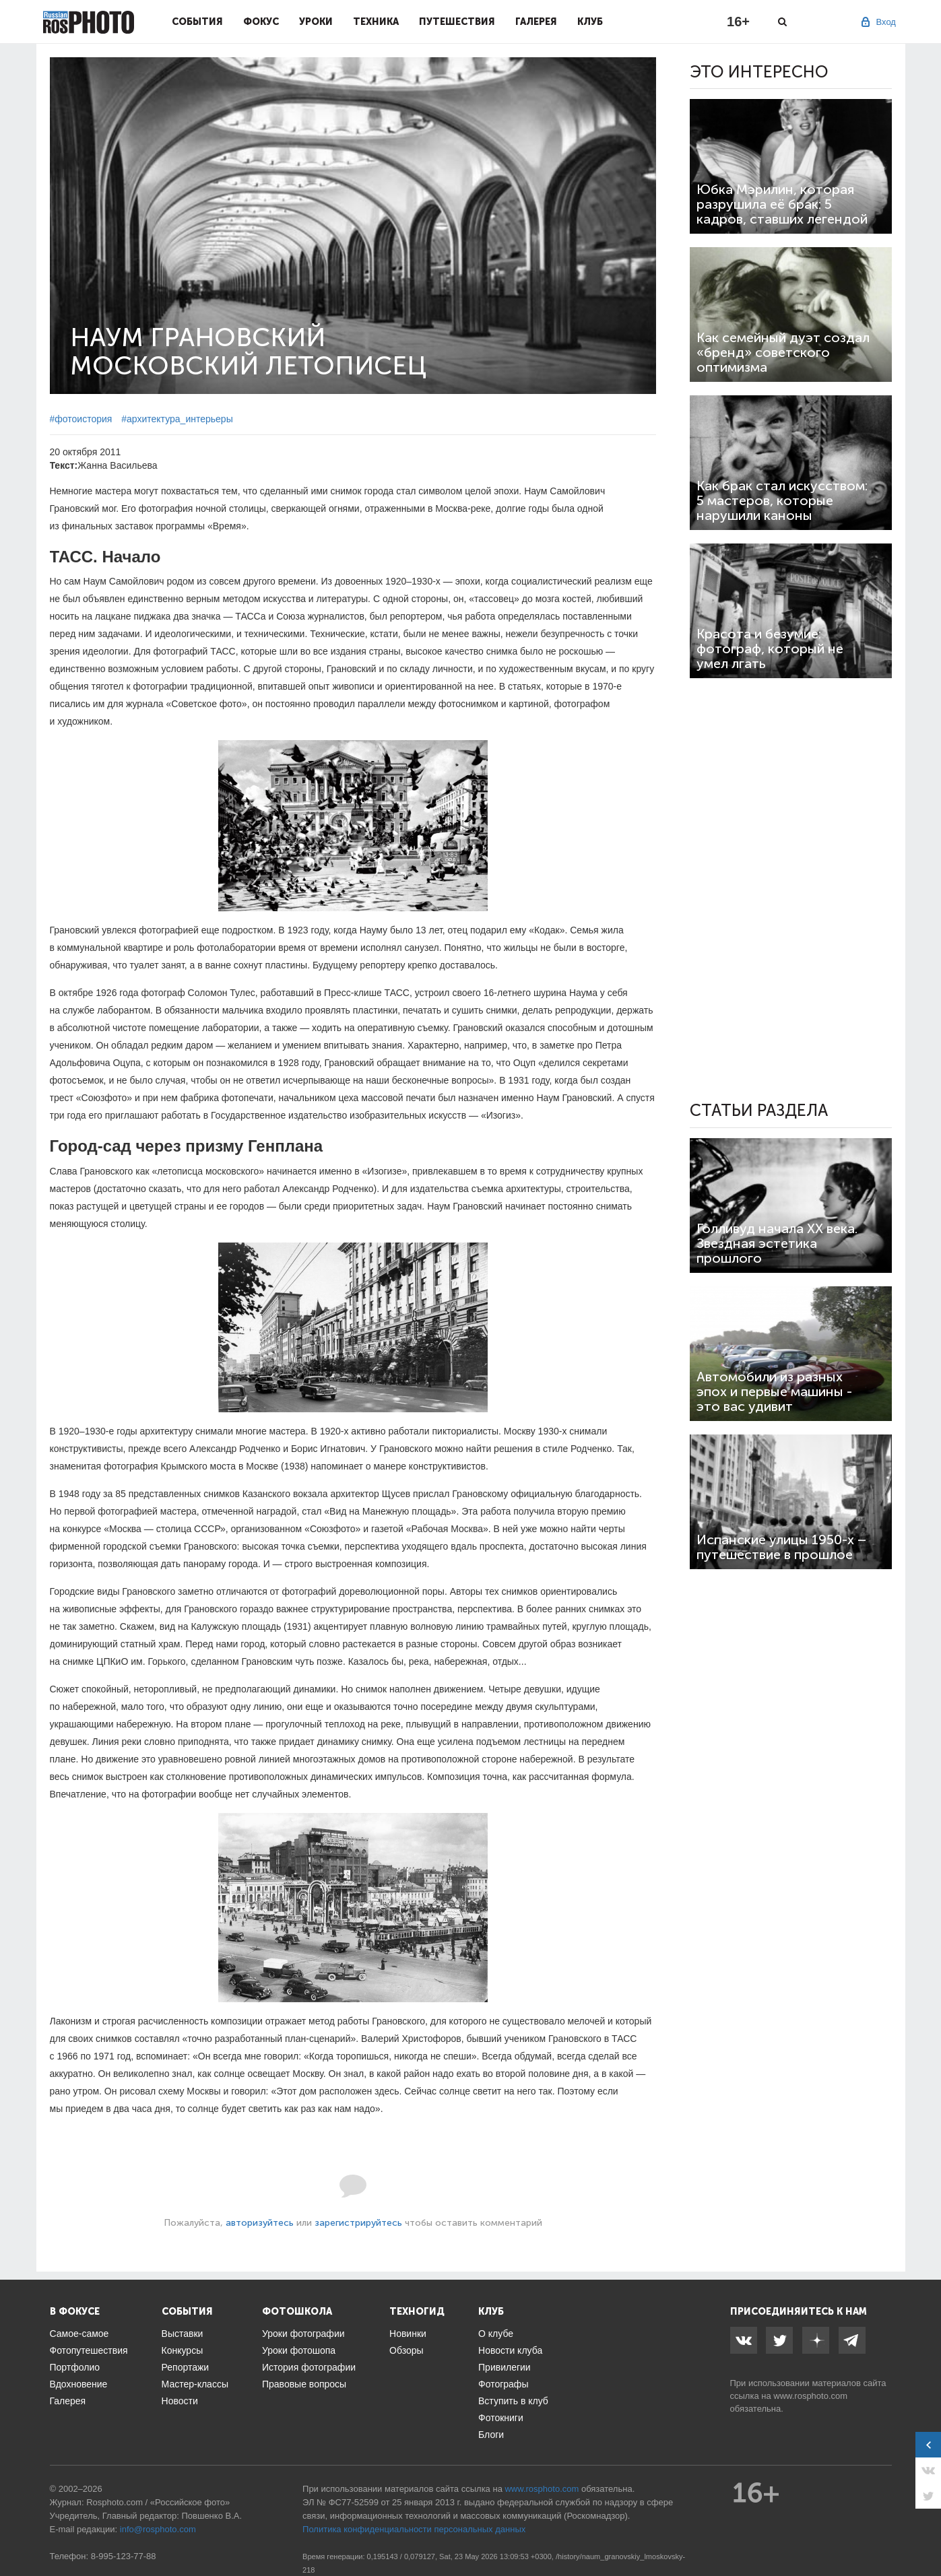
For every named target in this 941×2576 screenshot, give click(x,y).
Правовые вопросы (304, 2384)
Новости (180, 2401)
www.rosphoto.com (810, 2396)
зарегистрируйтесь (358, 2223)
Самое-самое (79, 2333)
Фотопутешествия (89, 2350)
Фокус (261, 21)
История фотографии (309, 2367)
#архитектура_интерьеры (176, 419)
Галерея (536, 21)
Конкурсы (182, 2350)
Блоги (491, 2434)
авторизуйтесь (260, 2223)
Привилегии (504, 2367)
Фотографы (503, 2384)
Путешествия (457, 21)
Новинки (407, 2333)
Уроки (316, 21)
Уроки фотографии (303, 2333)
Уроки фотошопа (298, 2350)
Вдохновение (79, 2384)
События (197, 21)
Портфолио (75, 2367)
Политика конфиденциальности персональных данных (413, 2529)
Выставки (182, 2333)
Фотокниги (500, 2417)
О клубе (495, 2333)
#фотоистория (81, 419)
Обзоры (406, 2350)
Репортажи (185, 2367)
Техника (376, 21)
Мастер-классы (195, 2384)
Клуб (590, 21)
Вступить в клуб (513, 2401)
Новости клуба (510, 2350)
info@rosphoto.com (158, 2529)
